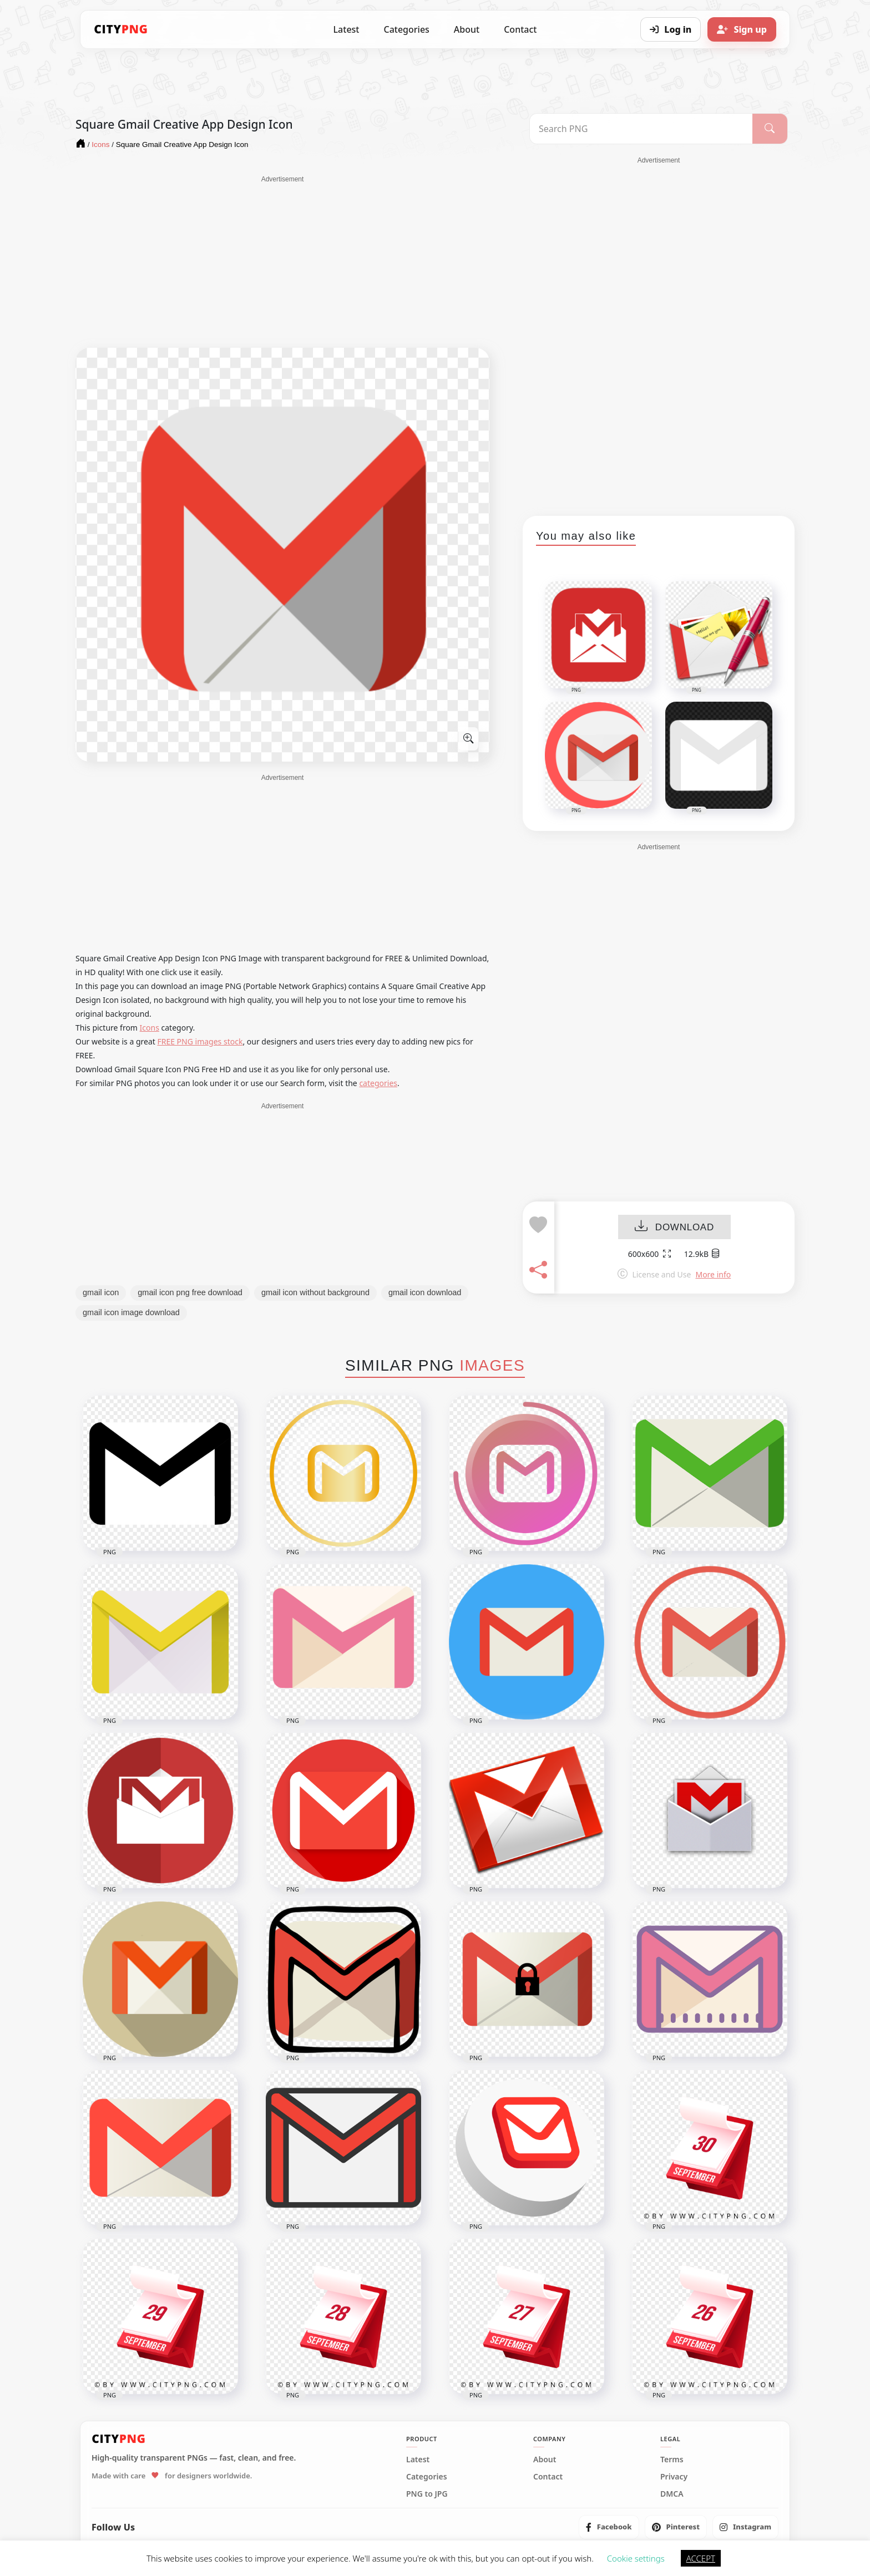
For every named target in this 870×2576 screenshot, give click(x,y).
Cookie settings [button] (636, 2558)
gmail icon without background (315, 1292)
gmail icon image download (131, 1312)
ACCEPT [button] (700, 2558)
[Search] (769, 129)
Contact (520, 29)
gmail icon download (424, 1292)
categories (378, 1083)
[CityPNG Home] (121, 29)
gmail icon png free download (190, 1292)
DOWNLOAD (674, 1227)
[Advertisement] (282, 261)
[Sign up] (741, 29)
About (466, 29)
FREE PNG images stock (199, 1041)
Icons (149, 1027)
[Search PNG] (641, 129)
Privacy (673, 2477)
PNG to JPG (427, 2494)
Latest (346, 29)
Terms (672, 2460)
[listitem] (609, 2527)
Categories (406, 29)
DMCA (672, 2494)
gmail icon (101, 1292)
